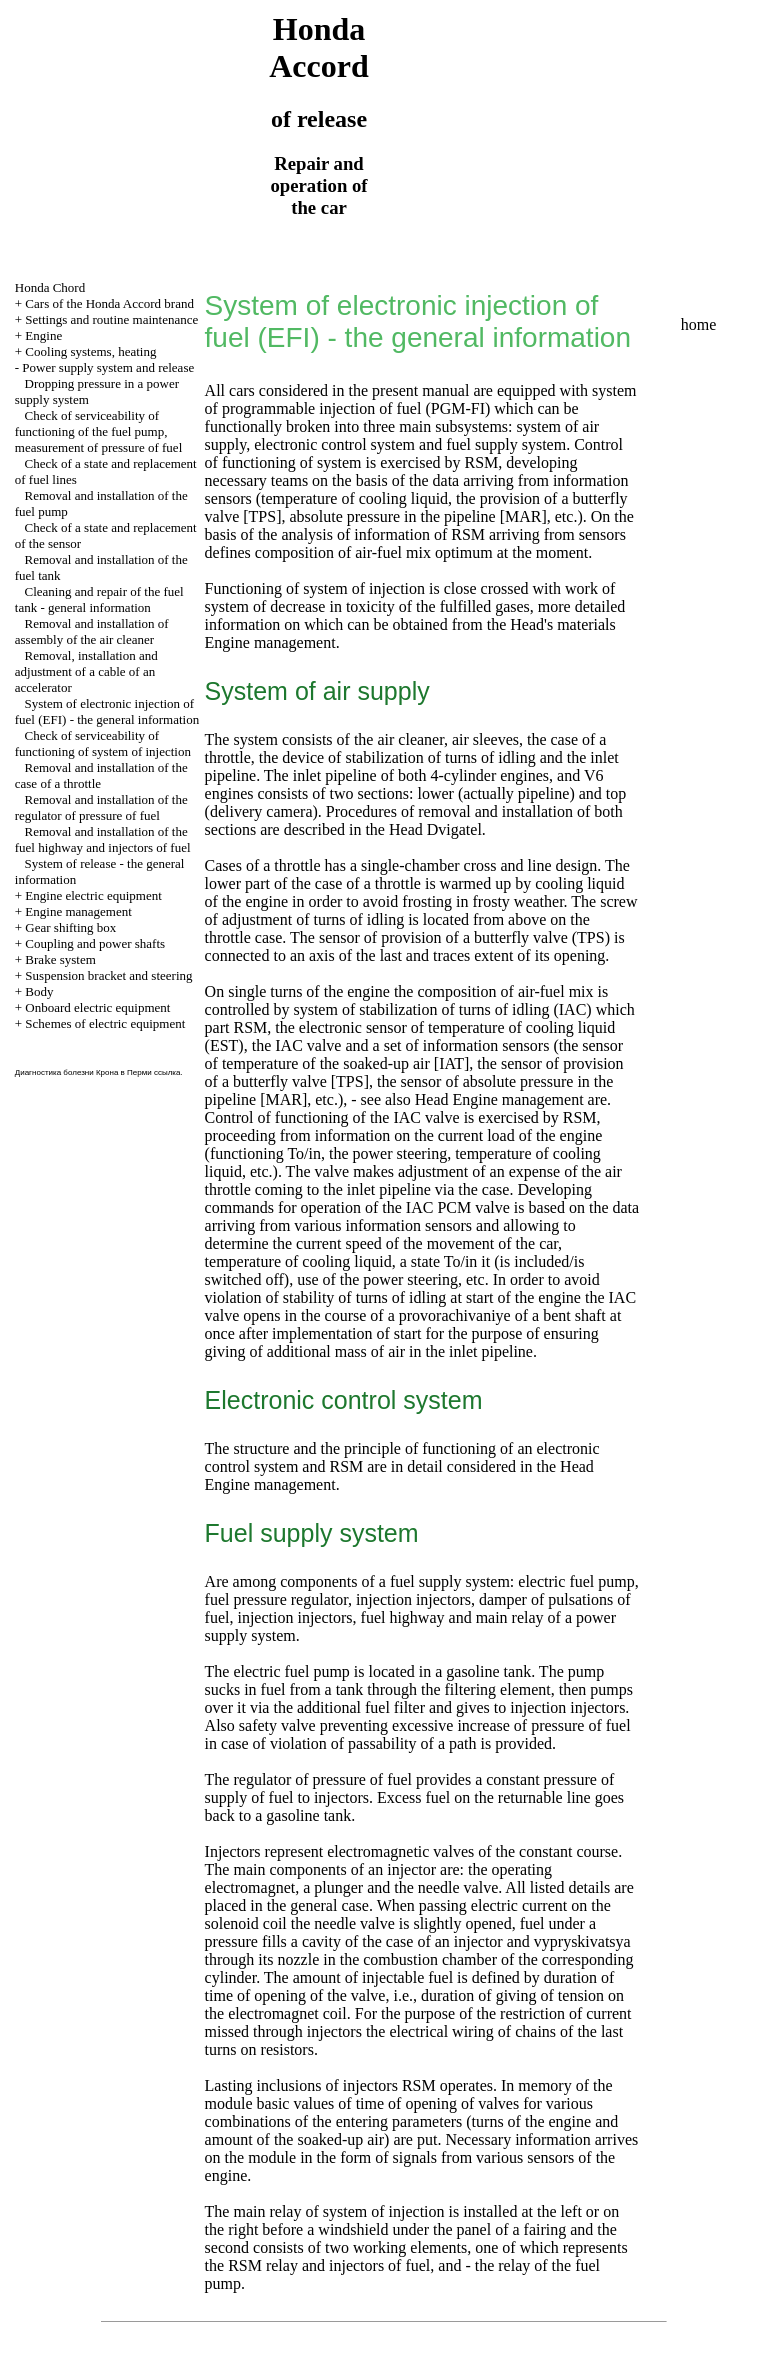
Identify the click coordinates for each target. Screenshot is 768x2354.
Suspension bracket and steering (108, 975)
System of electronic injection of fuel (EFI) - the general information (107, 711)
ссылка (167, 1072)
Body (39, 991)
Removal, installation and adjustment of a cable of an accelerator (86, 671)
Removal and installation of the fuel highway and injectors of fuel (103, 839)
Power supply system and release (108, 367)
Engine (43, 335)
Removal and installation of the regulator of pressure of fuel (101, 807)
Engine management (78, 911)
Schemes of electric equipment (105, 1023)
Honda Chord (50, 287)
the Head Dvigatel (421, 829)
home (699, 324)
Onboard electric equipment (97, 1007)
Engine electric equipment (93, 895)
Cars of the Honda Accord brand (109, 303)
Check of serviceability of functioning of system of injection (103, 743)
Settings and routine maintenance (111, 319)
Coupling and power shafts (95, 943)
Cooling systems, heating (90, 351)
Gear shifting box (70, 927)
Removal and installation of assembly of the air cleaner (92, 631)
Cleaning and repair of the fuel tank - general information (99, 599)
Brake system (60, 959)
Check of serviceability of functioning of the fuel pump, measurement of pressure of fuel (99, 431)
